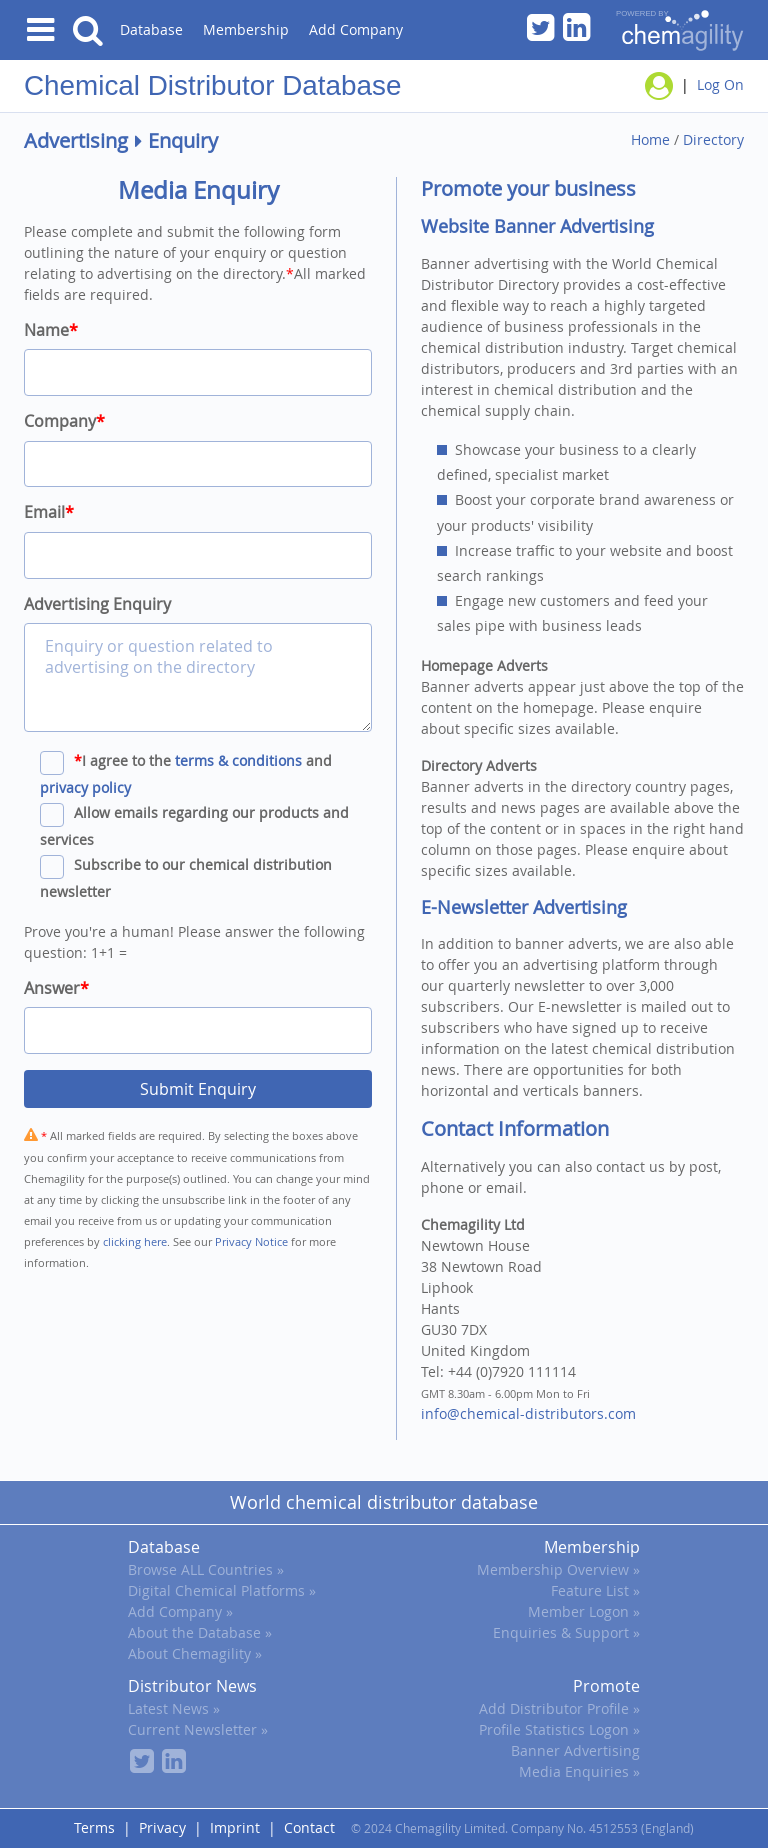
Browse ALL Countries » (206, 1569)
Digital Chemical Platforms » (222, 1590)
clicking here (135, 1241)
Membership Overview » (558, 1569)
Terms (94, 1827)
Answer (56, 988)
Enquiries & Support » (566, 1632)
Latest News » (174, 1708)
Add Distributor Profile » (559, 1708)
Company (64, 421)
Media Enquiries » (579, 1771)
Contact (309, 1827)
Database (151, 29)
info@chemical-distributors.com (528, 1413)
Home (650, 139)
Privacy (162, 1827)
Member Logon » (584, 1611)
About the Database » (200, 1632)
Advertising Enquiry (97, 604)
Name (51, 330)
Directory (713, 139)
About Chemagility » (195, 1653)
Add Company (356, 29)
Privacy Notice (251, 1241)
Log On (720, 84)
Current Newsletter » (198, 1729)
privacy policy (85, 787)
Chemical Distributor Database (212, 85)
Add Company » (180, 1611)
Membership (246, 29)
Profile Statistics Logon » (559, 1729)
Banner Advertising (575, 1750)
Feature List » (595, 1590)
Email (49, 512)
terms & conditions (238, 760)
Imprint (235, 1827)
